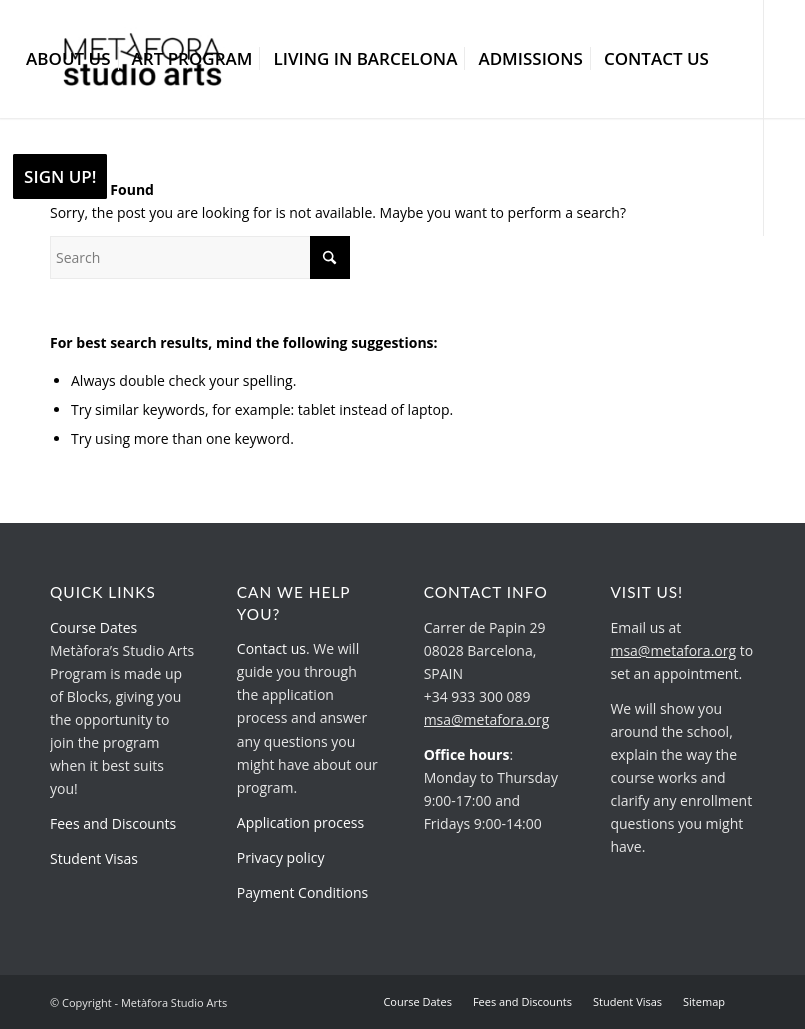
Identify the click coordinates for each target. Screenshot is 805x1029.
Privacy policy (281, 857)
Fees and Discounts (113, 823)
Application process (300, 822)
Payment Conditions (302, 892)
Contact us (271, 648)
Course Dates (93, 627)
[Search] (200, 257)
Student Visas (94, 858)
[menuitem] (68, 59)
